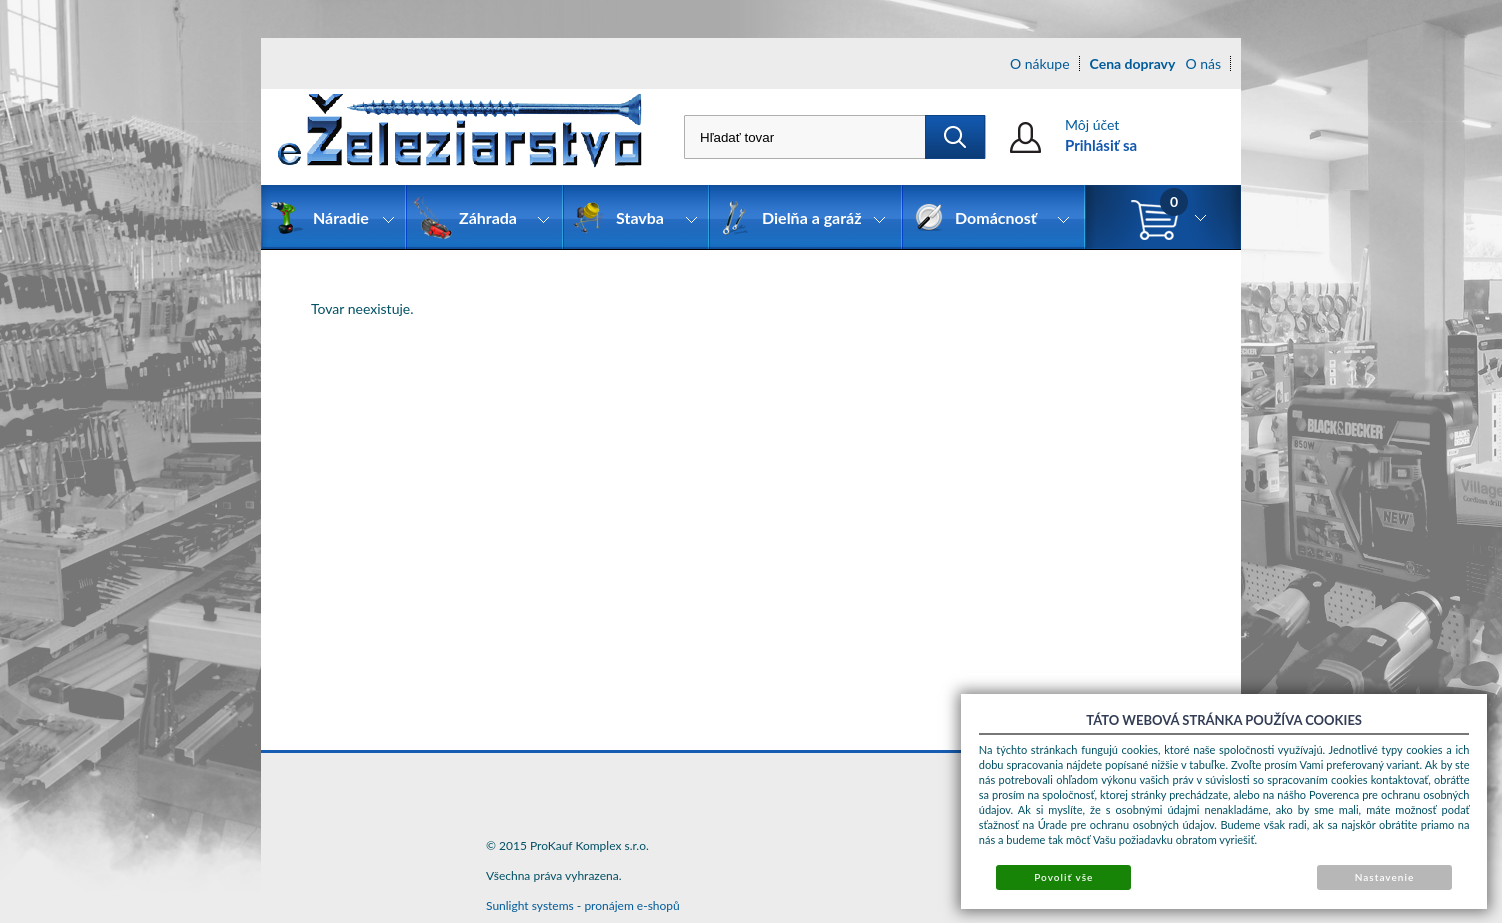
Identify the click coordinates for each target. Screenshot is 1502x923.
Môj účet (1092, 124)
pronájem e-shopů (631, 905)
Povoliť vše (1063, 877)
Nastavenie (1385, 877)
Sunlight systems (530, 905)
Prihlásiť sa (1101, 145)
